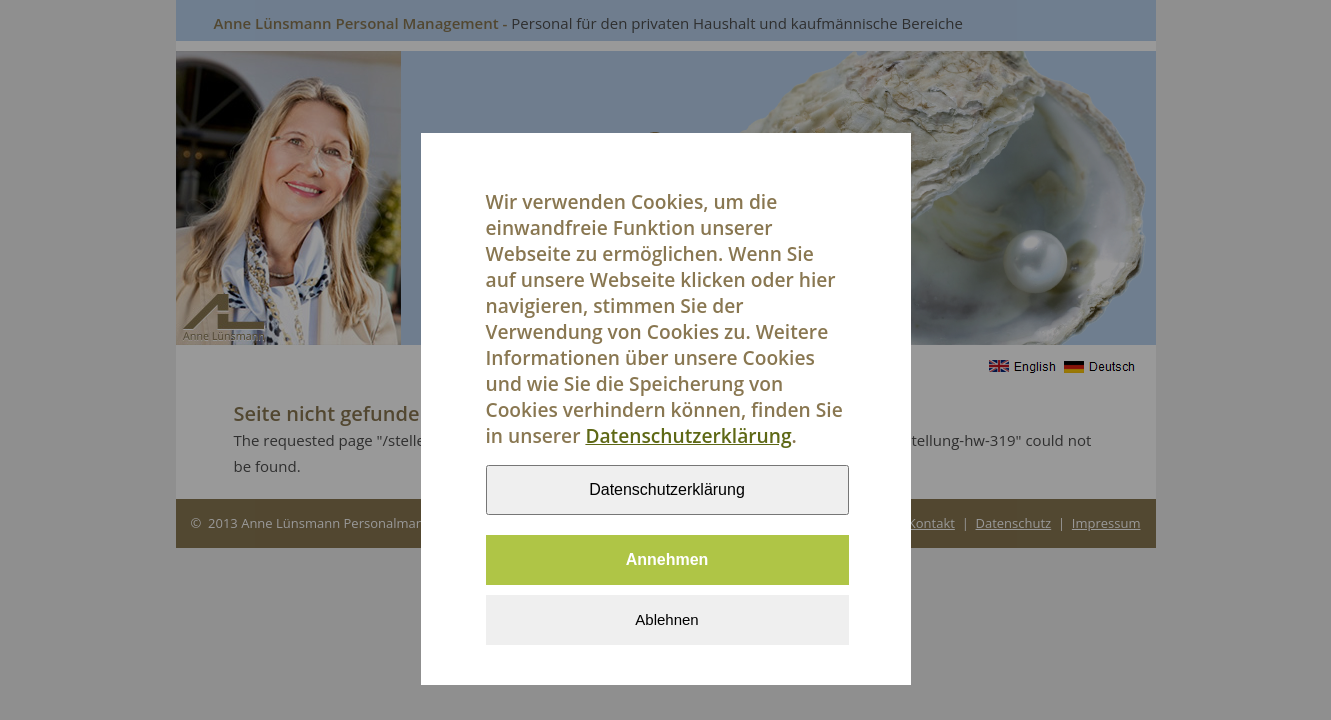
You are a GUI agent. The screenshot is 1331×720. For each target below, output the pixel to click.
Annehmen (667, 567)
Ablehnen (666, 627)
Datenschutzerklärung (688, 443)
